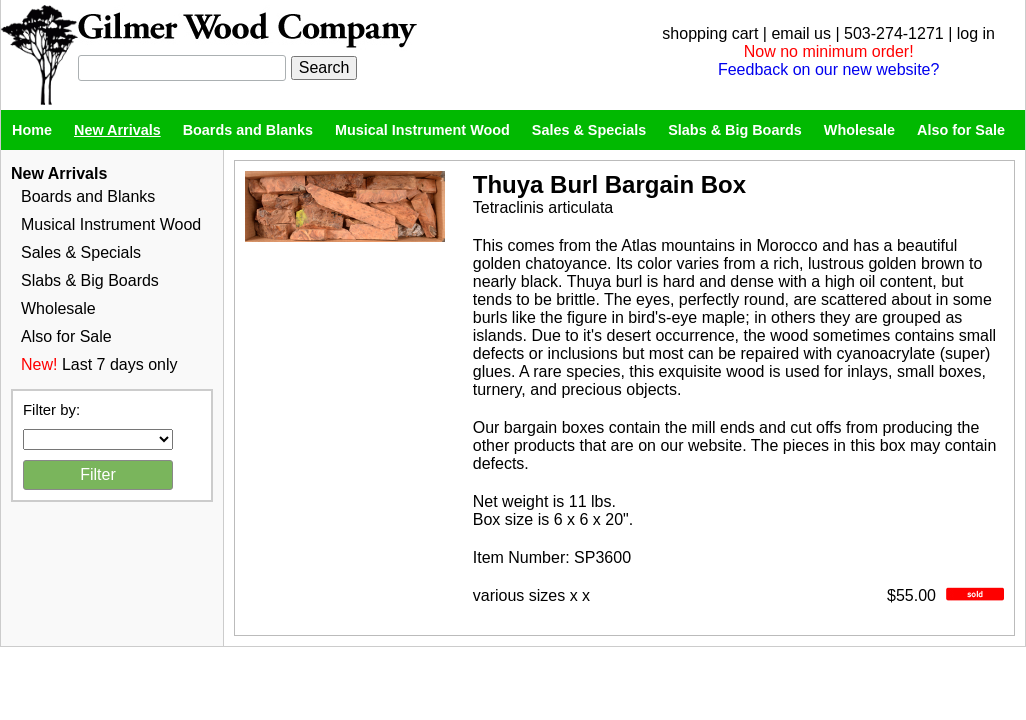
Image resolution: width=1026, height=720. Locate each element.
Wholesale (859, 130)
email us (801, 33)
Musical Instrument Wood (422, 130)
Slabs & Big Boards (735, 130)
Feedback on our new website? (828, 69)
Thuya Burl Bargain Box (609, 184)
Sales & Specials (589, 130)
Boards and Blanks (248, 130)
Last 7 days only (120, 364)
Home (32, 130)
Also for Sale (961, 130)
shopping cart (710, 33)
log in (976, 33)
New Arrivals (117, 130)
